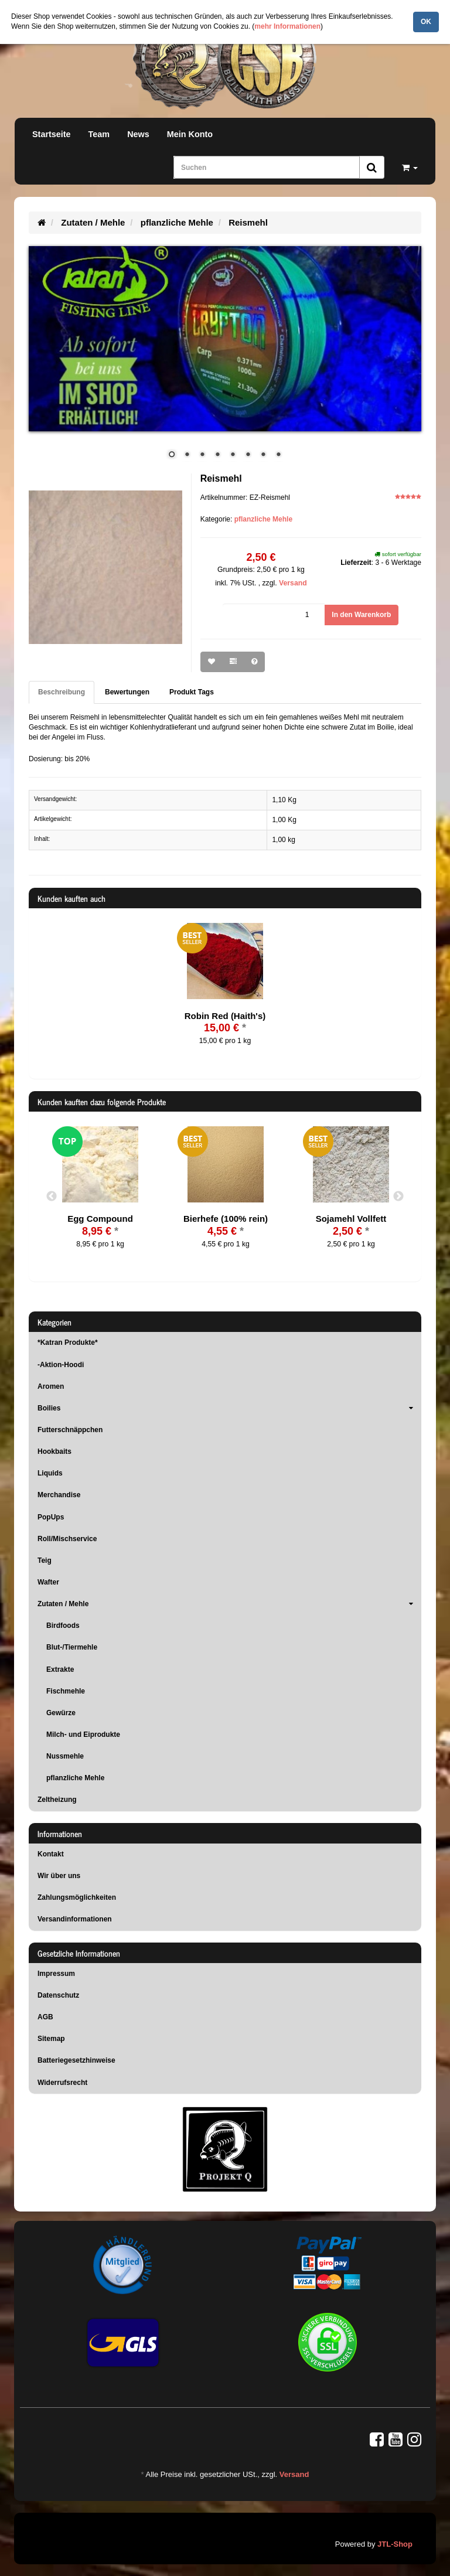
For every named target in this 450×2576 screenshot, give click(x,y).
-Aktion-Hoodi (61, 1365)
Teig (45, 1560)
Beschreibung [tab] (61, 692)
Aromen (51, 1386)
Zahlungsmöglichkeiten (77, 1897)
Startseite (51, 134)
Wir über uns (59, 1876)
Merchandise (59, 1495)
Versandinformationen (75, 1919)
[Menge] (274, 615)
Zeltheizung (57, 1799)
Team (99, 134)
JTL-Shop (394, 2544)
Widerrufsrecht (62, 2082)
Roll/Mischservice (67, 1539)
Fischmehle (65, 1691)
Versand (293, 583)
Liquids (50, 1473)
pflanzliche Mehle (263, 519)
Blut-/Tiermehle (71, 1647)
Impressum (56, 1974)
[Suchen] (266, 167)
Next (398, 1197)
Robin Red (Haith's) (225, 1016)
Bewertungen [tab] (127, 692)
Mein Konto (190, 134)
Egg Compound (100, 1219)
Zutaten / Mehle (229, 1603)
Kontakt (51, 1854)
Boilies (229, 1408)
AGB (45, 2017)
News (138, 134)
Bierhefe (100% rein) (225, 1219)
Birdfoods (63, 1625)
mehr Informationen (287, 26)
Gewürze (61, 1713)
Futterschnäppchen (70, 1430)
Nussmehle (65, 1756)
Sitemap (51, 2039)
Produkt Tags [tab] (191, 692)
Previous (52, 1197)
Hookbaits (54, 1451)
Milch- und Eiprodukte (83, 1734)
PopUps (51, 1517)
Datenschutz (58, 1995)
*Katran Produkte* (68, 1342)
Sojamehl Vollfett (351, 1219)
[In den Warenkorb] (361, 615)
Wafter (48, 1582)
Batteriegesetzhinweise (76, 2060)
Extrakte (60, 1669)
